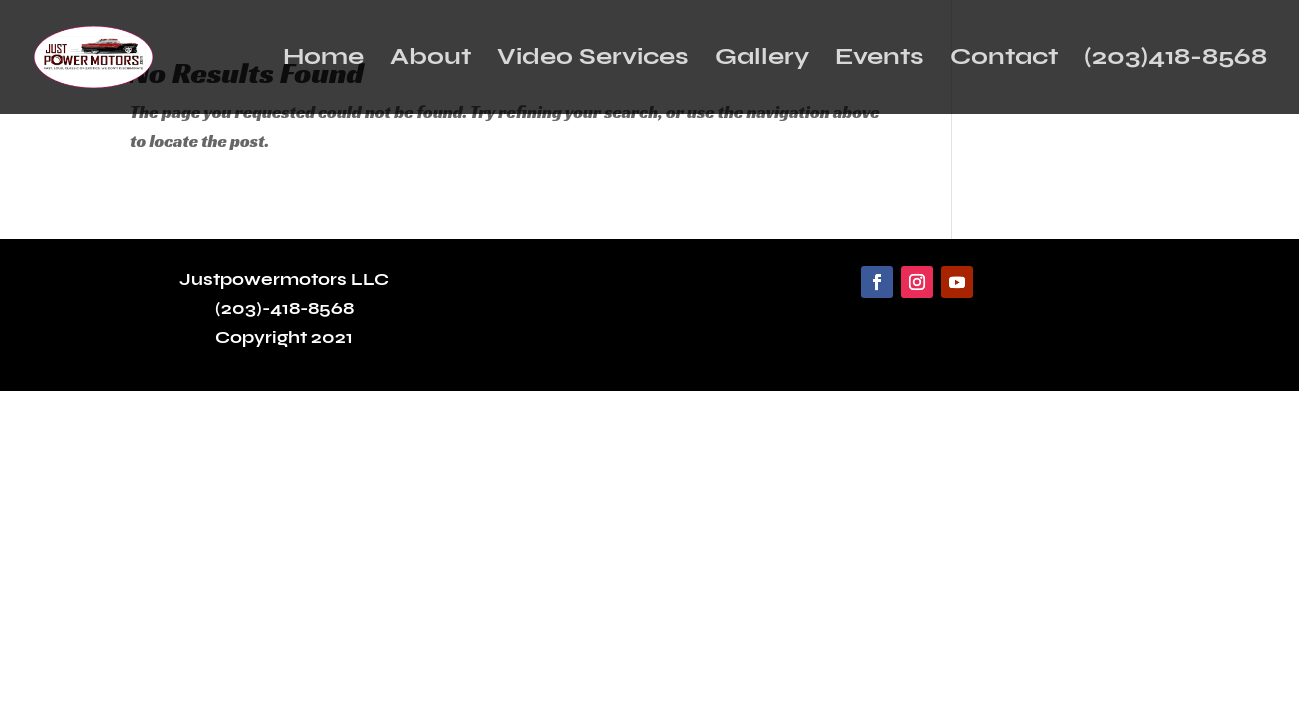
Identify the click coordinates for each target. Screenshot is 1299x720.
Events (879, 60)
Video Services (593, 60)
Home (323, 60)
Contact (1004, 60)
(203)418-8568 (1175, 60)
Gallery (762, 60)
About (430, 60)
